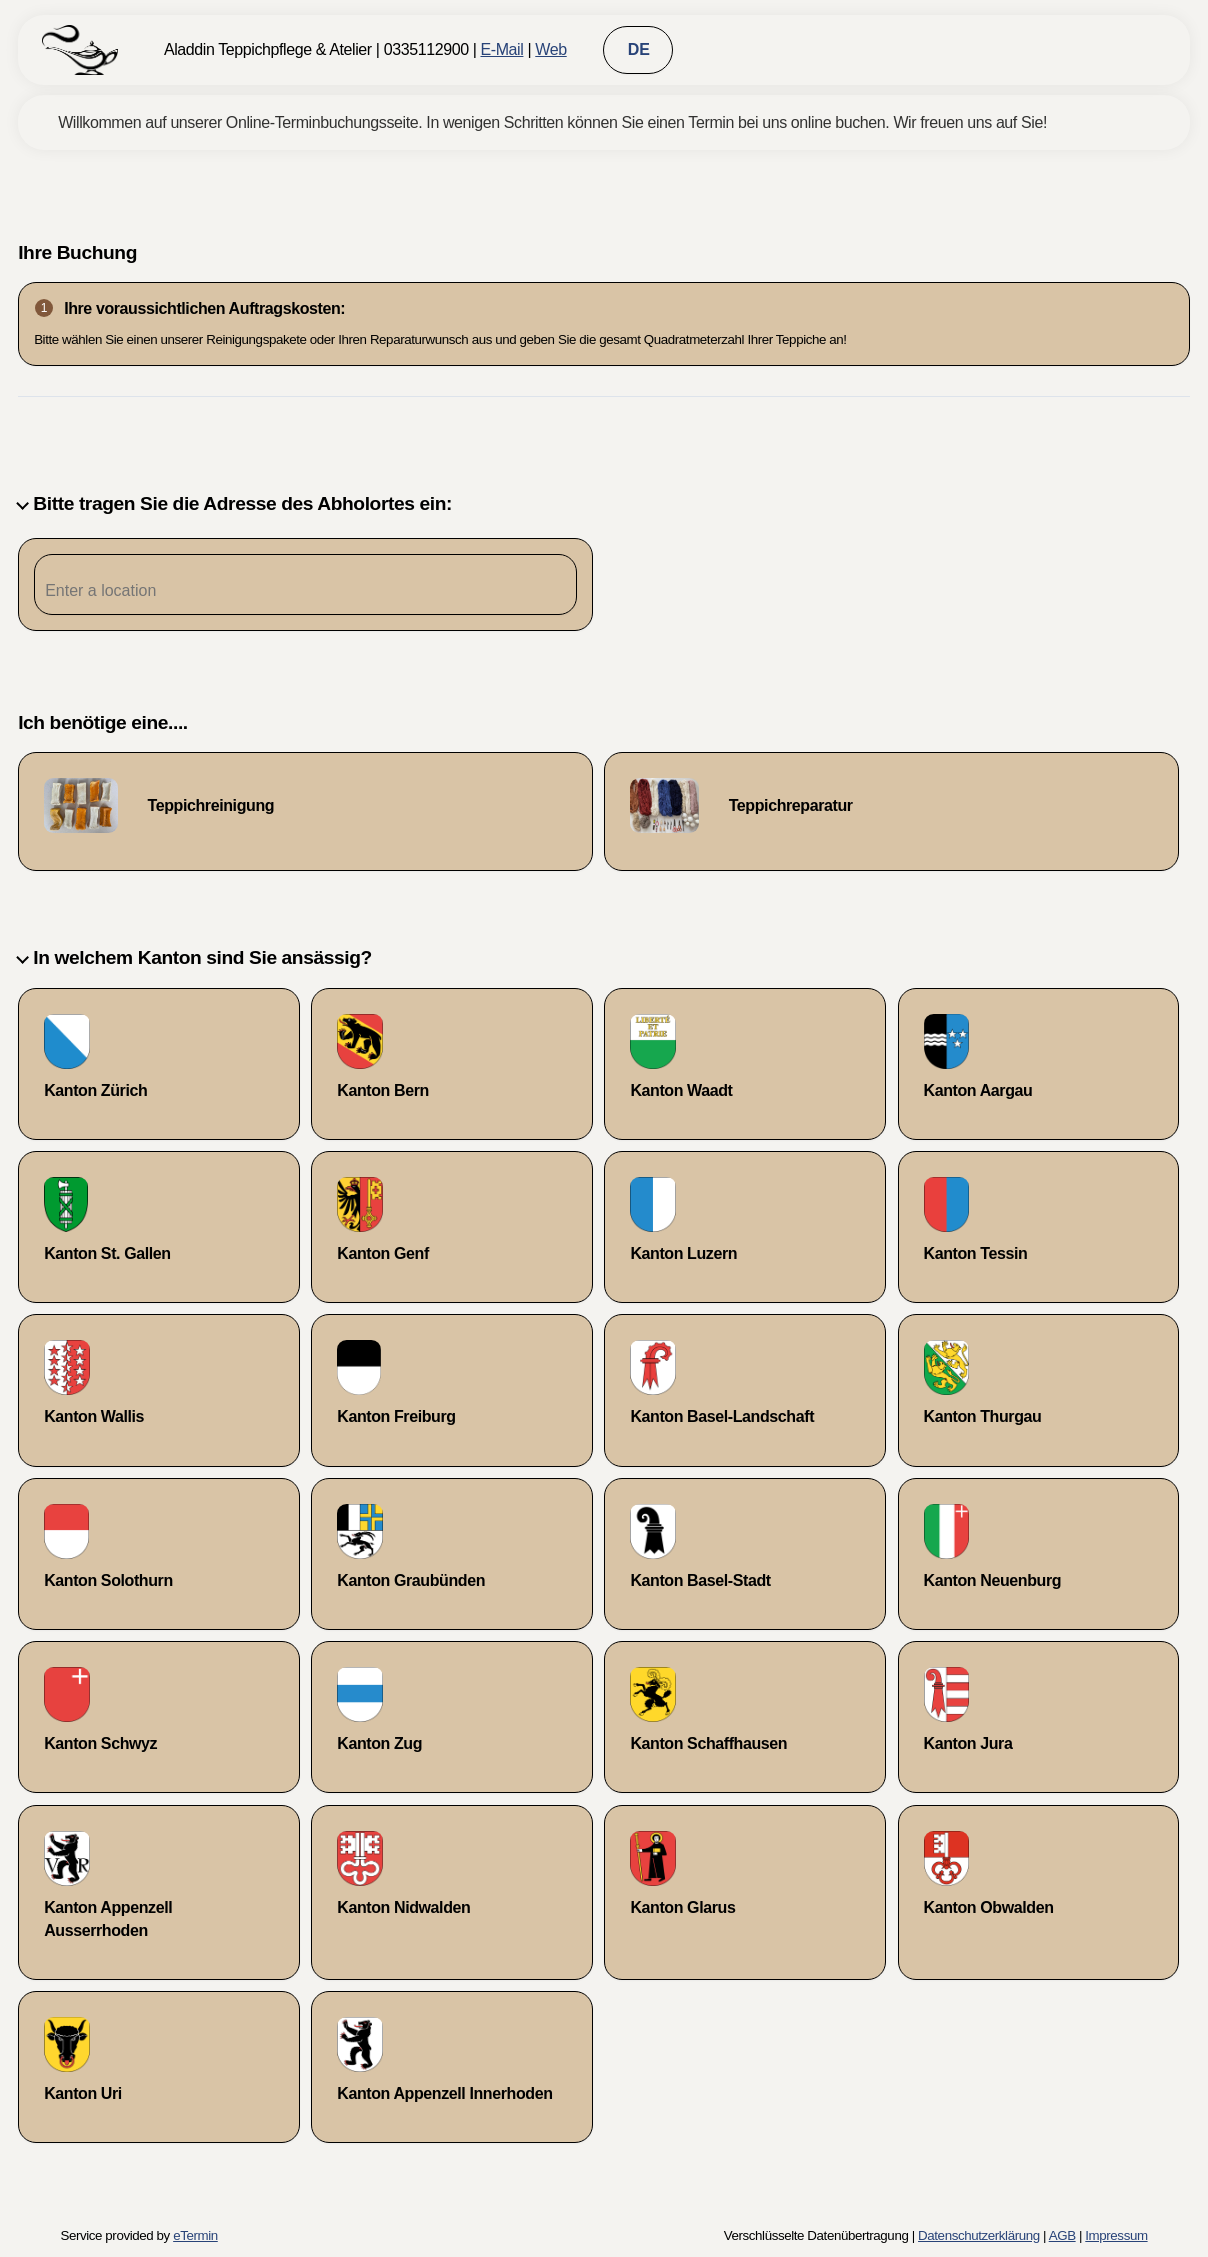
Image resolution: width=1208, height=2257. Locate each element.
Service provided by (138, 2235)
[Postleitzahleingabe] (305, 591)
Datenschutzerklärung (979, 2235)
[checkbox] (305, 811)
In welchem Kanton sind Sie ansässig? (195, 957)
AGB (1062, 2235)
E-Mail (501, 49)
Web (550, 49)
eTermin (195, 2235)
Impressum (1116, 2235)
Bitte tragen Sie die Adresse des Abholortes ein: (235, 503)
